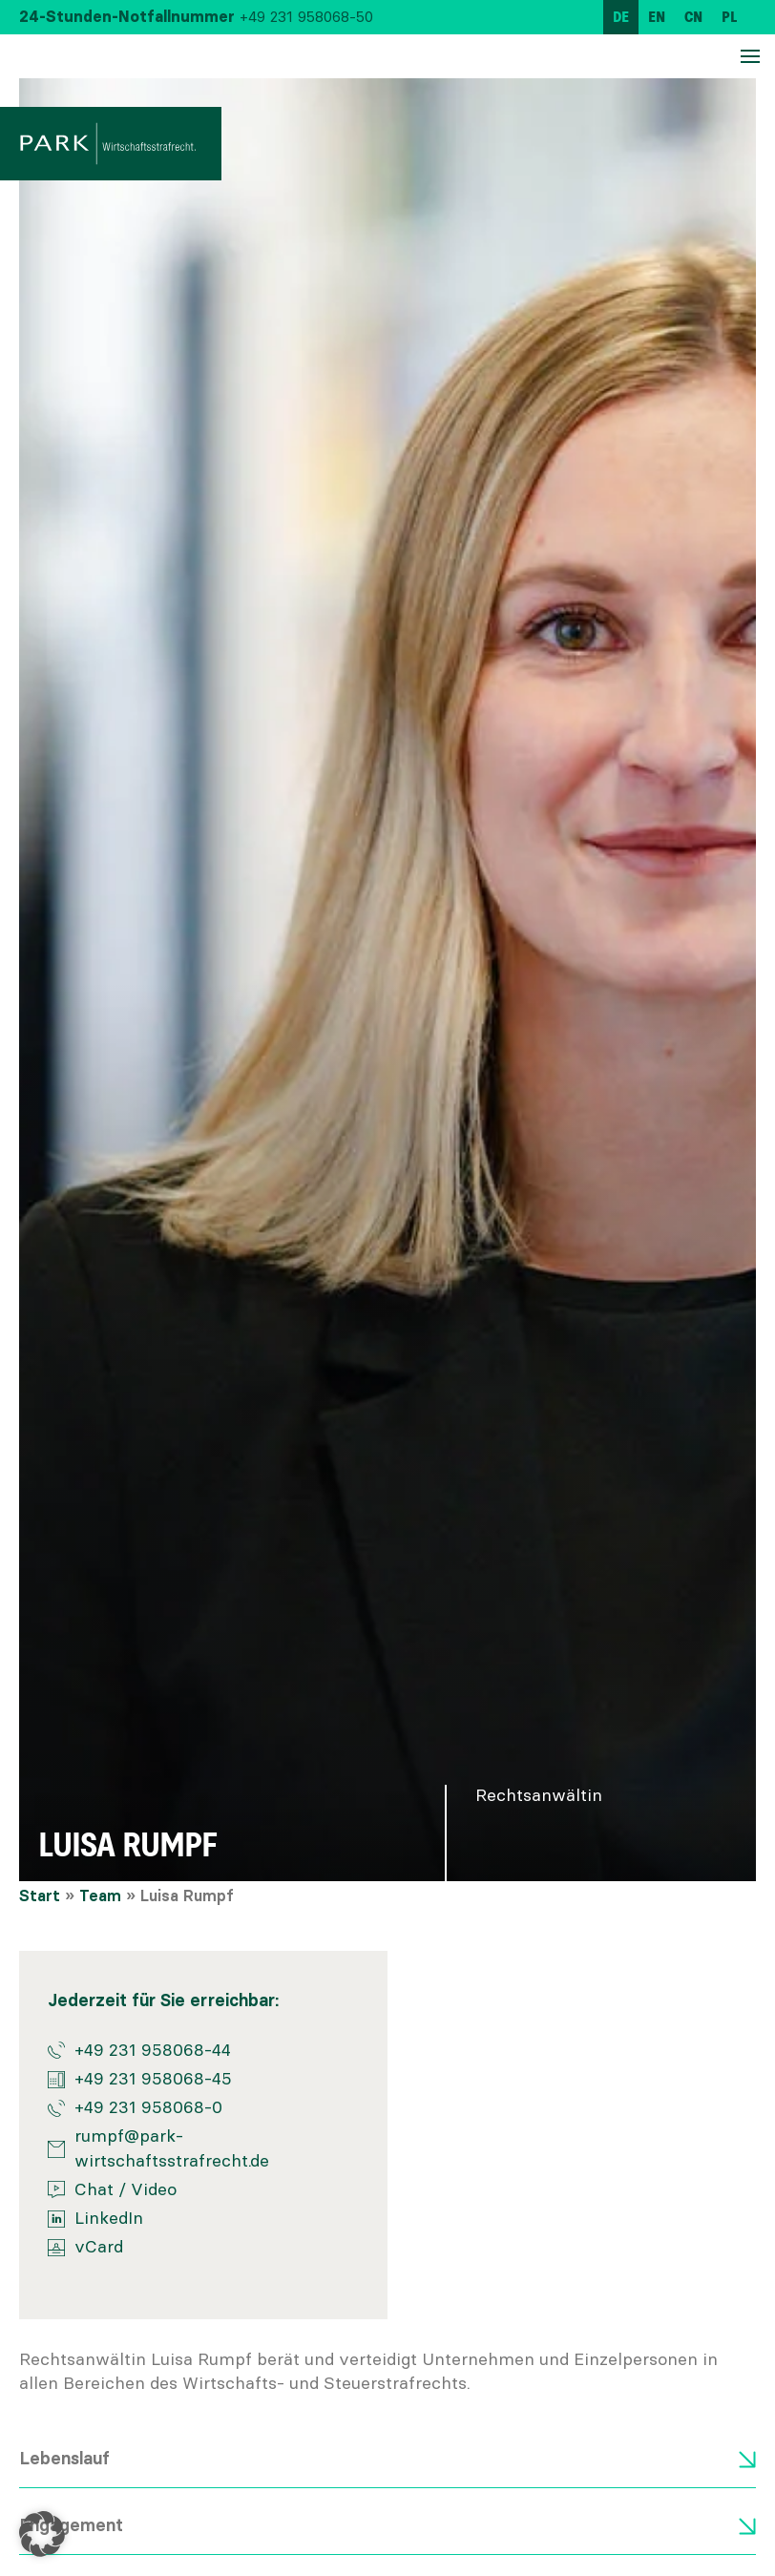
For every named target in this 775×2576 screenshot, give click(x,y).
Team (100, 1896)
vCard (98, 2246)
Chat (94, 2189)
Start (39, 1896)
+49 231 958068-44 (152, 2050)
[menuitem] (621, 17)
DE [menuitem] (621, 17)
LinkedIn (108, 2218)
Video (154, 2189)
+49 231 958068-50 (306, 17)
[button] (42, 2534)
